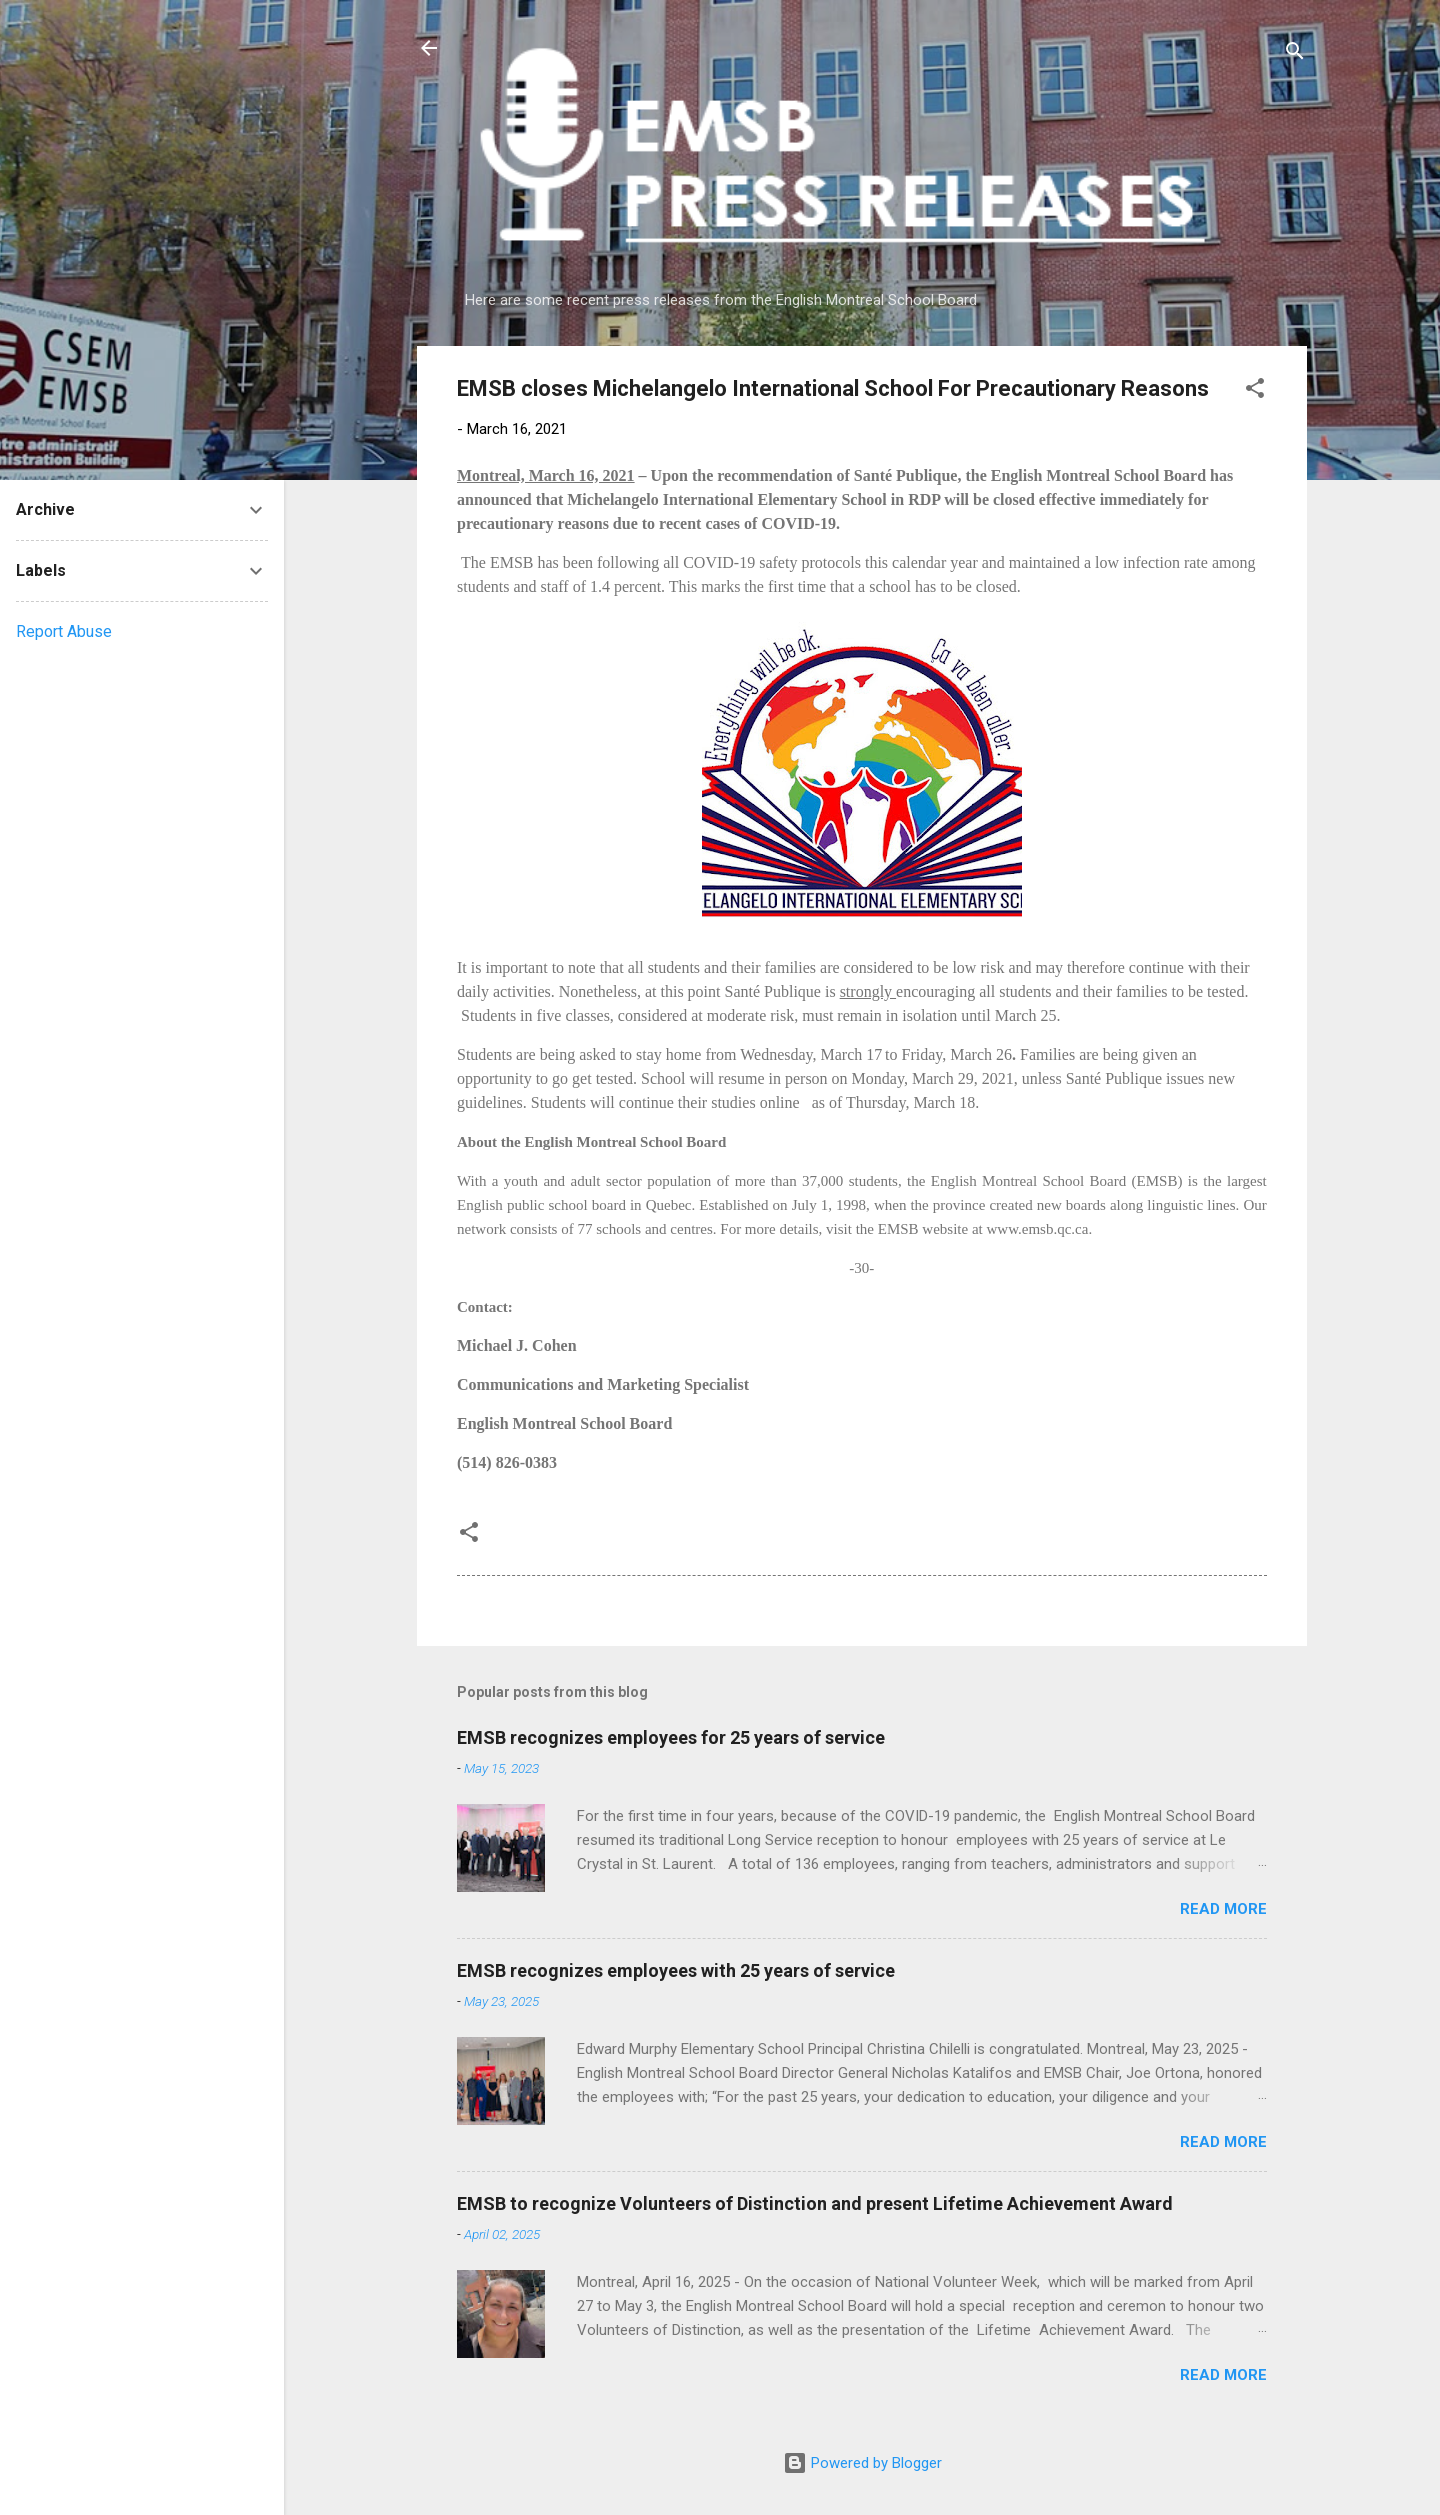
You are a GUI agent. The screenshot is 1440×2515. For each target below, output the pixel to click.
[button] (1255, 391)
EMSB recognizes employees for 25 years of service (671, 1737)
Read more (1223, 1909)
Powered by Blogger (862, 2463)
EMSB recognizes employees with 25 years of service (676, 1970)
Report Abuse (64, 631)
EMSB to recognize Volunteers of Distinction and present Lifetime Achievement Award (815, 2203)
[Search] (1295, 54)
